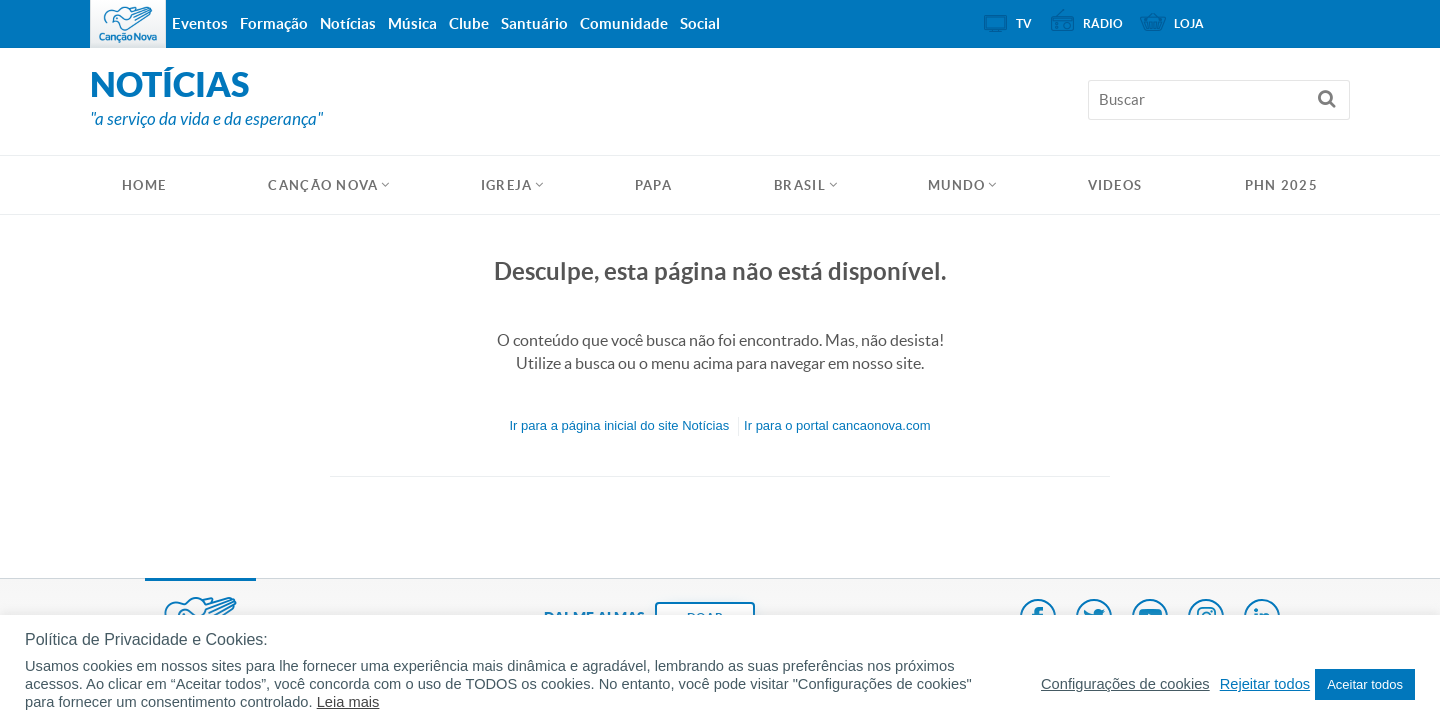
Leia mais (348, 702)
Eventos (200, 23)
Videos (1115, 185)
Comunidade (624, 23)
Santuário (534, 23)
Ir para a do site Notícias (619, 425)
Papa (653, 185)
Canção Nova (323, 185)
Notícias (348, 23)
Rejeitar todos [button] (1265, 684)
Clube (469, 23)
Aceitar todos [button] (1365, 684)
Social (700, 23)
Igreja (507, 185)
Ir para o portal (837, 425)
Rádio (1103, 23)
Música (412, 23)
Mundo (957, 185)
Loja (1189, 23)
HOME (144, 185)
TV (1024, 23)
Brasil (800, 185)
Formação (274, 23)
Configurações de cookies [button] (1125, 684)
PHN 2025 (1281, 185)
